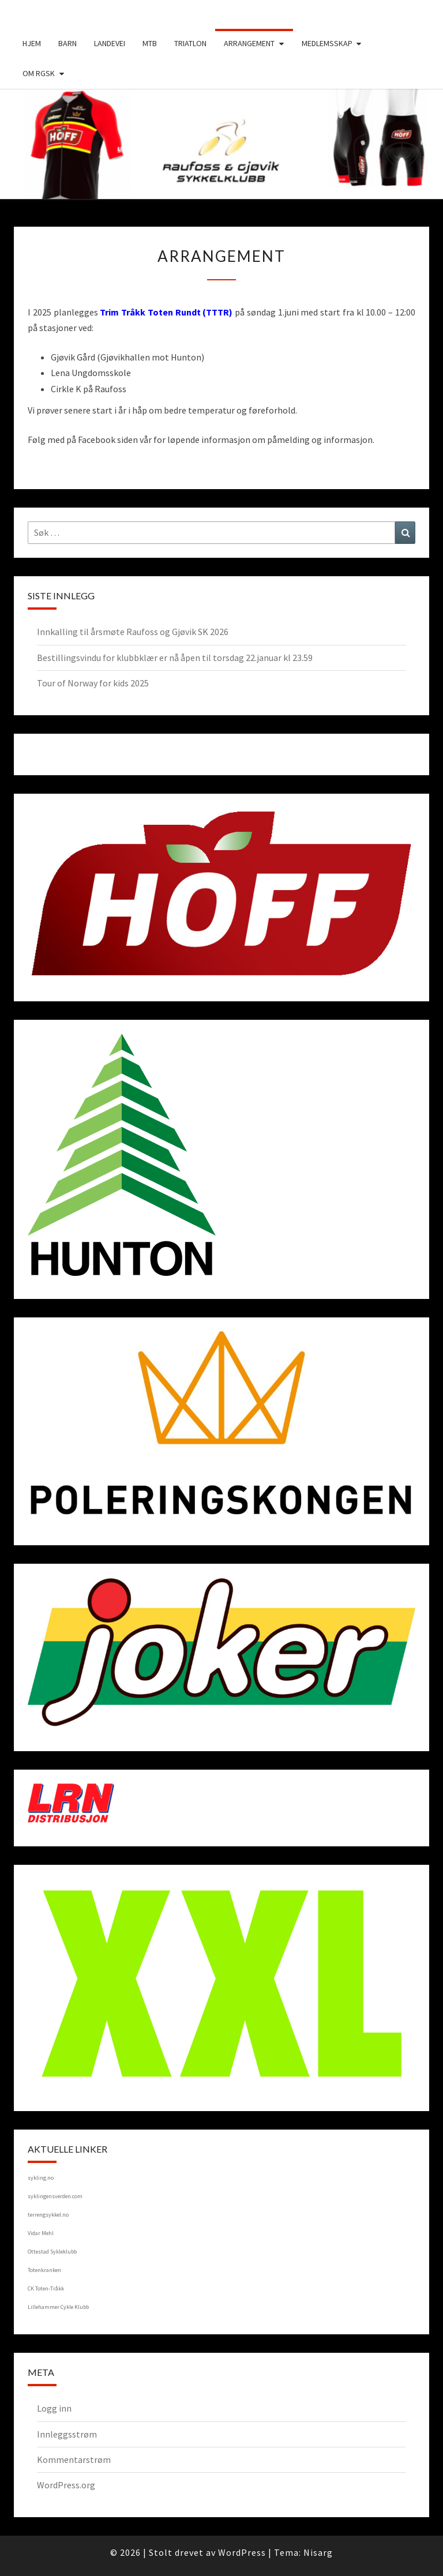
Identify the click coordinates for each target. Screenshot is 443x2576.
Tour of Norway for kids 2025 (93, 683)
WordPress (242, 2552)
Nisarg (318, 2552)
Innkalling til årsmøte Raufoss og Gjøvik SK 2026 (132, 631)
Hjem (31, 43)
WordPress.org (66, 2485)
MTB (149, 43)
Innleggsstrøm (67, 2434)
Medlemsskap (327, 43)
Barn (67, 43)
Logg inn (54, 2408)
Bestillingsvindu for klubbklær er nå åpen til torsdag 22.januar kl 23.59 (175, 657)
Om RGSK (38, 73)
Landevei (109, 43)
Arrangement (249, 43)
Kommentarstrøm (74, 2459)
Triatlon (190, 43)
